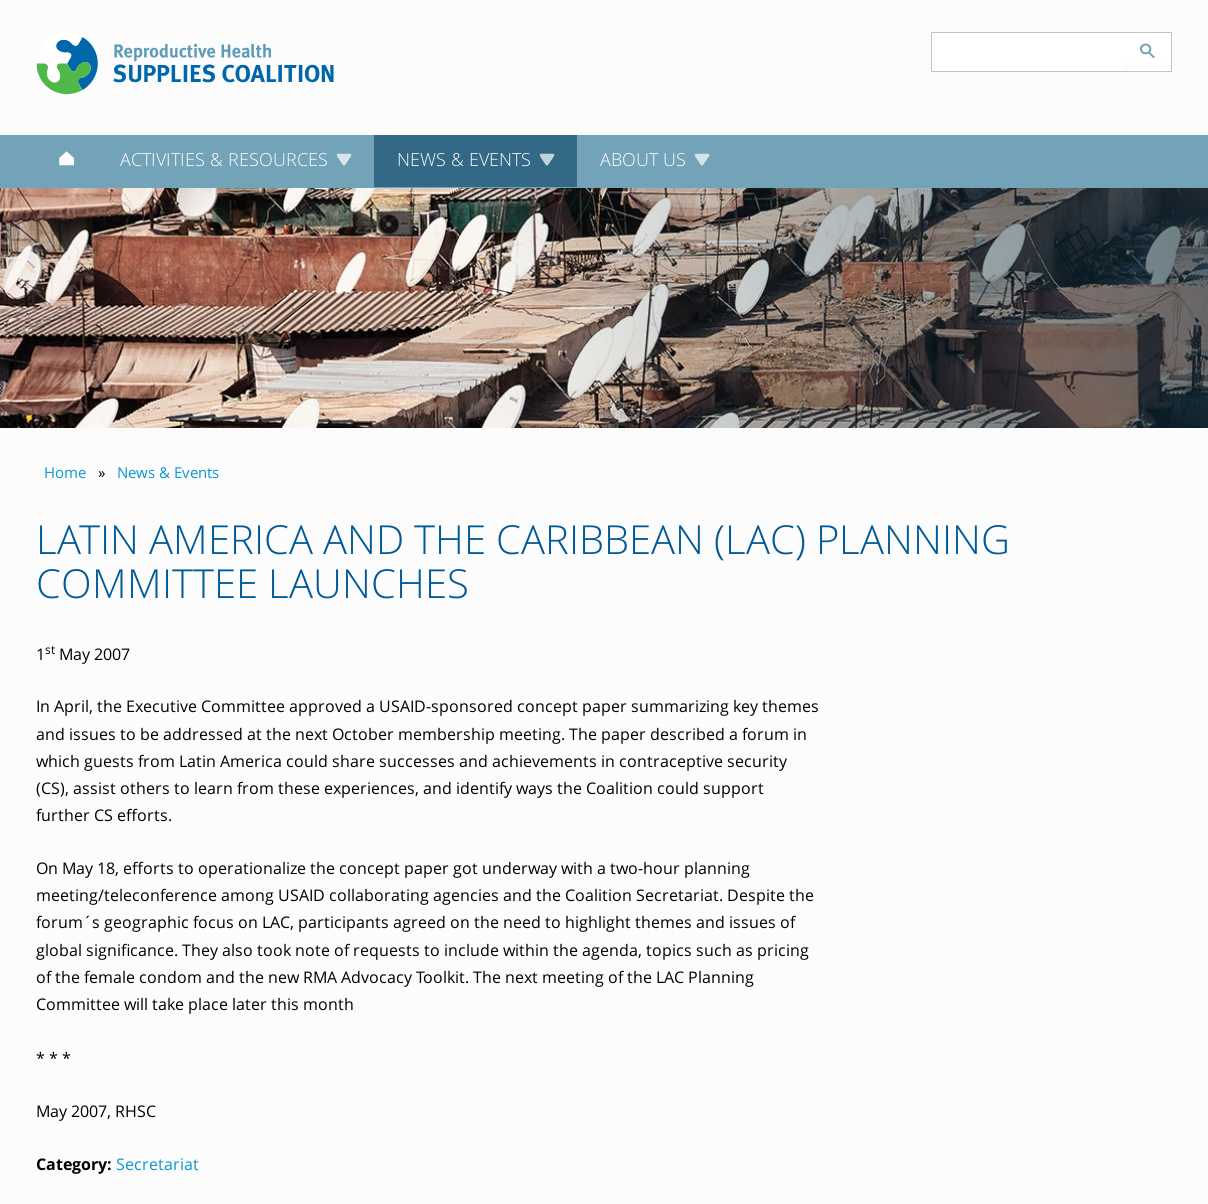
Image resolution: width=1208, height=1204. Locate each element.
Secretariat (157, 1164)
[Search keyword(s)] (1028, 52)
